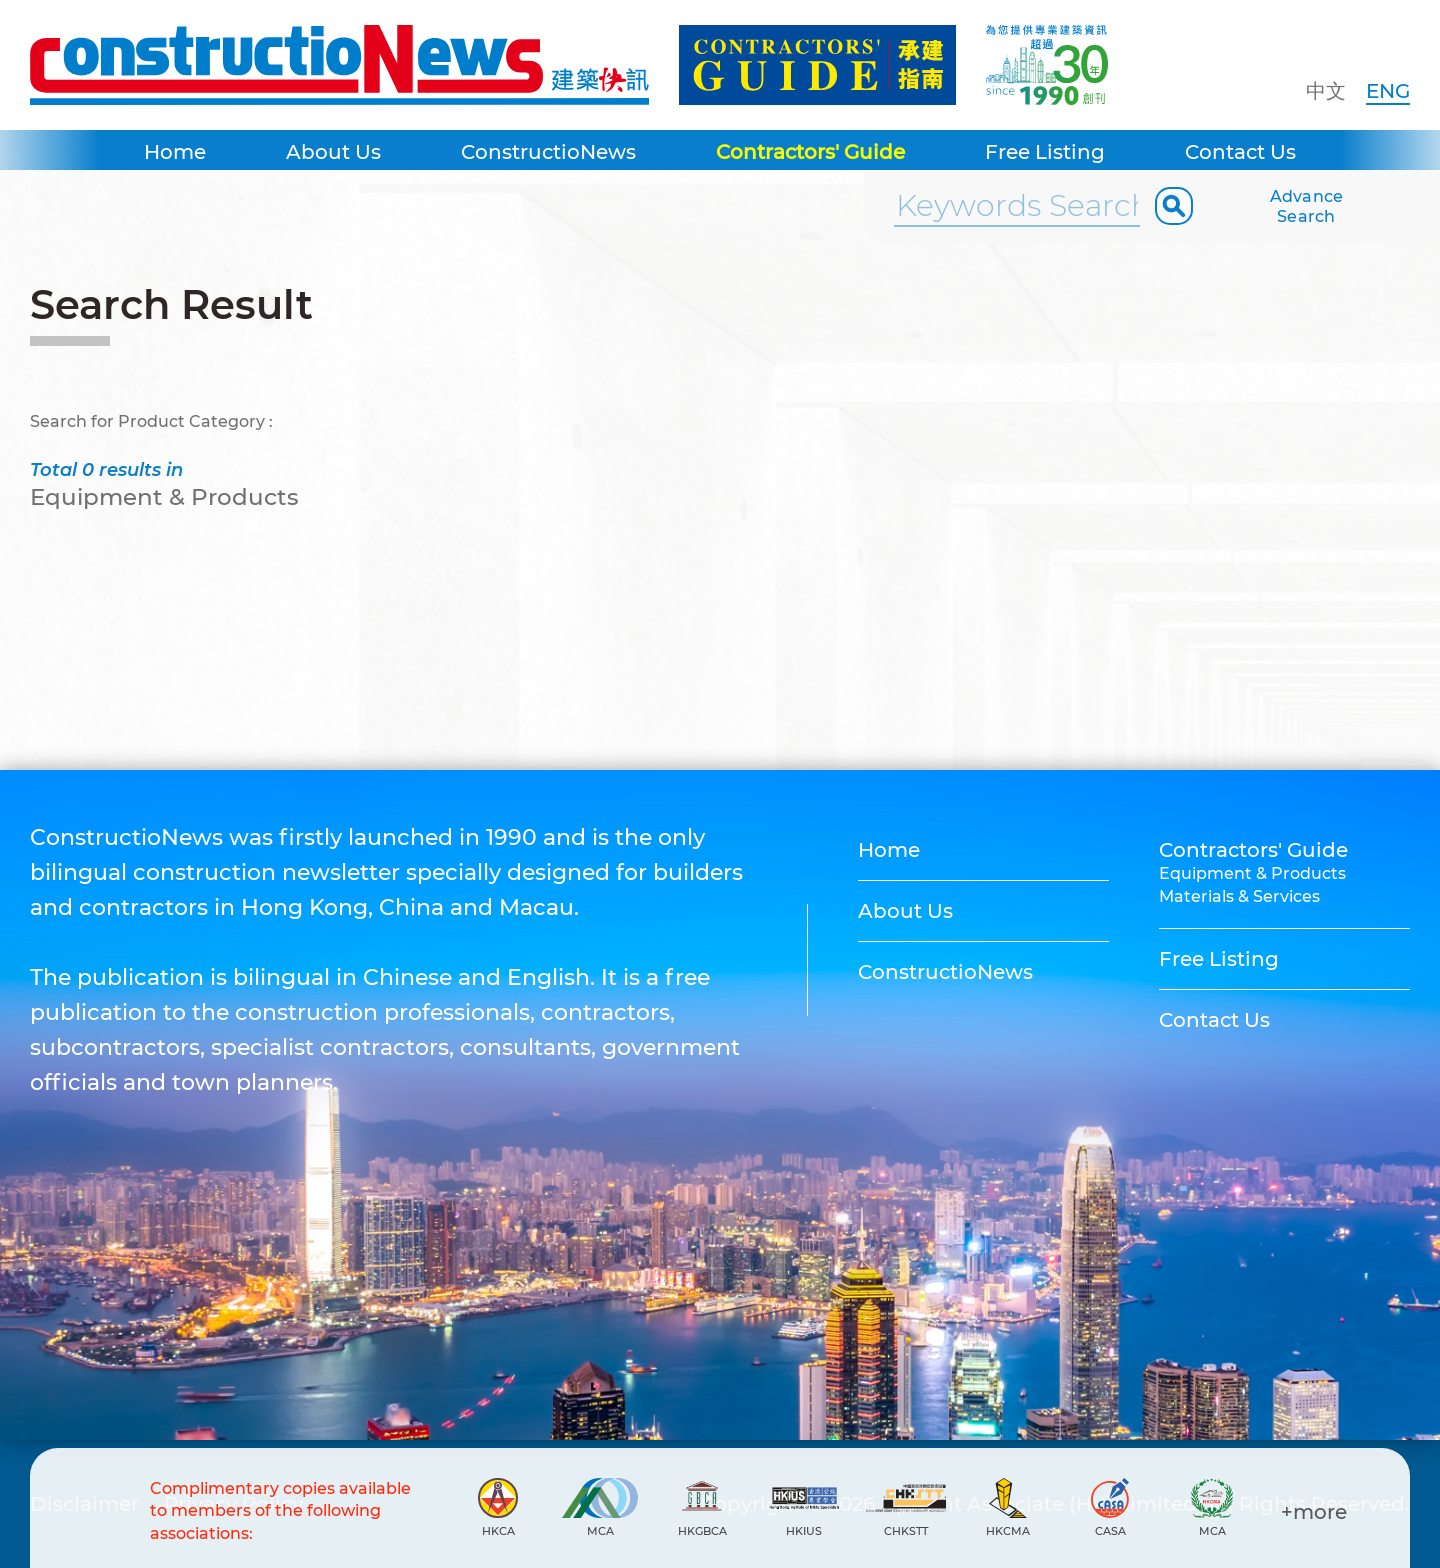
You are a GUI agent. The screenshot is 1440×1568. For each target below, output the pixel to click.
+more (1314, 1512)
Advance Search (1307, 206)
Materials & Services (1239, 896)
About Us (333, 152)
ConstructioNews (548, 152)
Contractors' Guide (810, 152)
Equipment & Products (1252, 873)
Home (175, 152)
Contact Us (1240, 152)
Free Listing (1045, 152)
